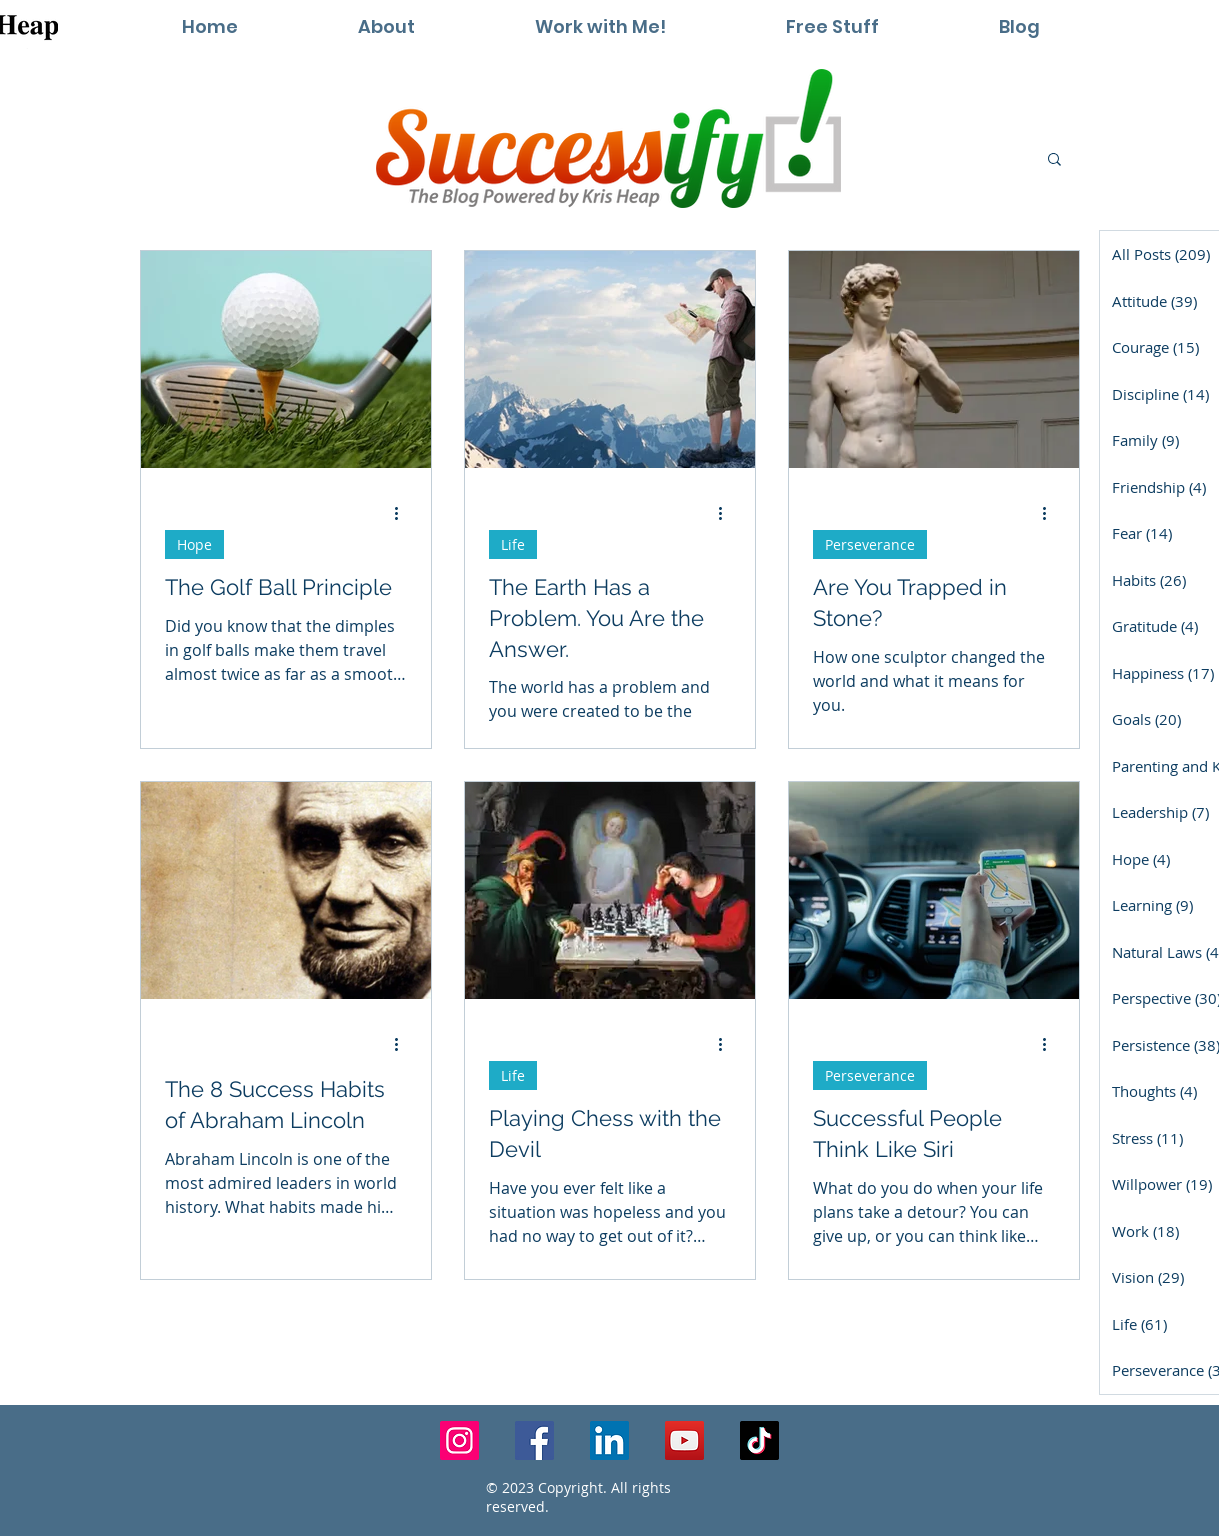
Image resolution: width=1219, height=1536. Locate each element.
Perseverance (870, 544)
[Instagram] (459, 1440)
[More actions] (404, 513)
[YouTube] (684, 1440)
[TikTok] (759, 1440)
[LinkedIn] (609, 1440)
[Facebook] (534, 1440)
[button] (600, 26)
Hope (194, 544)
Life (513, 544)
